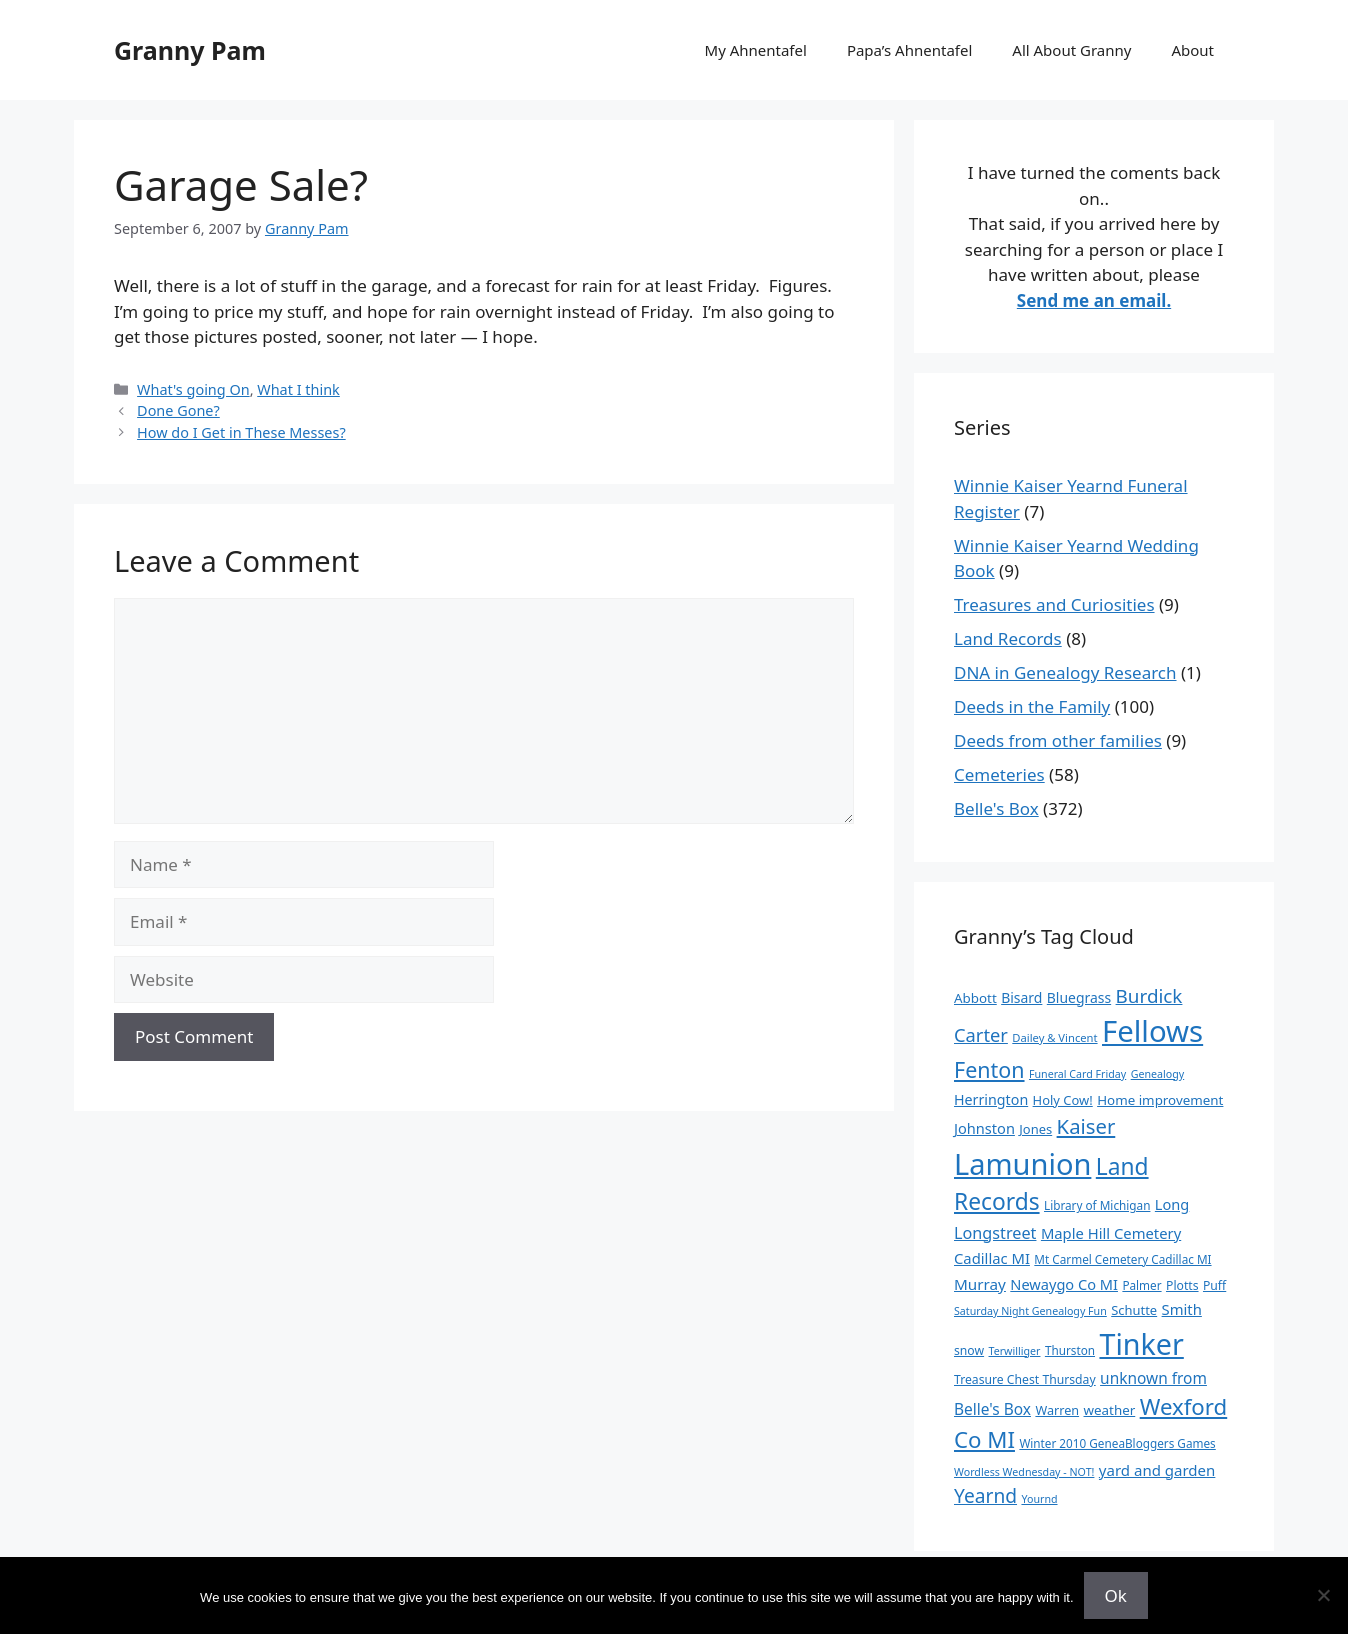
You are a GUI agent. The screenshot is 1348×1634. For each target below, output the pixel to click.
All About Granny (1071, 50)
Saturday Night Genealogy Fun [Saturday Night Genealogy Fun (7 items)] (1030, 1311)
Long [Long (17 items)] (1172, 1204)
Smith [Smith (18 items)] (1182, 1309)
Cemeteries (999, 774)
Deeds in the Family (1032, 706)
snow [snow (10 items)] (969, 1350)
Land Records (1008, 638)
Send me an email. (1094, 300)
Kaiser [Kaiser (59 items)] (1086, 1126)
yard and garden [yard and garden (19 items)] (1157, 1470)
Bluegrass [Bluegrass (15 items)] (1079, 997)
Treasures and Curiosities (1054, 604)
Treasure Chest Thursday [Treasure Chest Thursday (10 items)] (1025, 1379)
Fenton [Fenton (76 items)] (989, 1069)
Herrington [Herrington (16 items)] (991, 1099)
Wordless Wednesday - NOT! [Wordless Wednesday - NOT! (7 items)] (1024, 1472)
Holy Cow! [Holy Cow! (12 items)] (1063, 1100)
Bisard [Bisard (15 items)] (1021, 997)
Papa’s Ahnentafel (909, 50)
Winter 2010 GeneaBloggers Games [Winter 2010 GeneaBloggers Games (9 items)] (1117, 1443)
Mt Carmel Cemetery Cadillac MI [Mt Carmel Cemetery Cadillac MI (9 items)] (1122, 1259)
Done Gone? (178, 410)
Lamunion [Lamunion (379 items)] (1022, 1163)
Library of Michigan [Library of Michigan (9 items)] (1097, 1205)
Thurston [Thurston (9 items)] (1070, 1350)
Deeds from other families (1058, 740)
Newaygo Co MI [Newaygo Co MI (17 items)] (1064, 1284)
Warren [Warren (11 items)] (1057, 1410)
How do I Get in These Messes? (241, 432)
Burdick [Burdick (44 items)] (1149, 996)
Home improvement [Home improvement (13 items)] (1160, 1100)
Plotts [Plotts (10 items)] (1182, 1285)
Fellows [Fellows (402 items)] (1152, 1031)
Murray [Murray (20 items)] (980, 1284)
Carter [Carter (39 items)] (981, 1034)
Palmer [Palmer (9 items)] (1141, 1285)
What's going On (193, 389)
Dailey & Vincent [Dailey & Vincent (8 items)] (1054, 1037)
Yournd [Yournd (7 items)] (1039, 1499)
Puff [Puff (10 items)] (1214, 1285)
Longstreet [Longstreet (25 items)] (995, 1233)
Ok (1116, 1595)
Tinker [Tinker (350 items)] (1141, 1343)
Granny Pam (190, 50)
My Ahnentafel (756, 50)
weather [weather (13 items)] (1110, 1410)
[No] (1323, 1595)
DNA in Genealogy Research (1065, 672)
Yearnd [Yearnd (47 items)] (985, 1495)
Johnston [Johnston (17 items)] (984, 1128)
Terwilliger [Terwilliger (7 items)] (1015, 1351)
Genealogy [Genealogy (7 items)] (1158, 1074)
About (1192, 50)
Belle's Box (996, 808)
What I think (298, 389)
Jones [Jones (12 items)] (1035, 1129)
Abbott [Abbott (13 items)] (975, 998)
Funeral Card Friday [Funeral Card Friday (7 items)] (1077, 1074)
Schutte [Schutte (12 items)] (1134, 1310)
